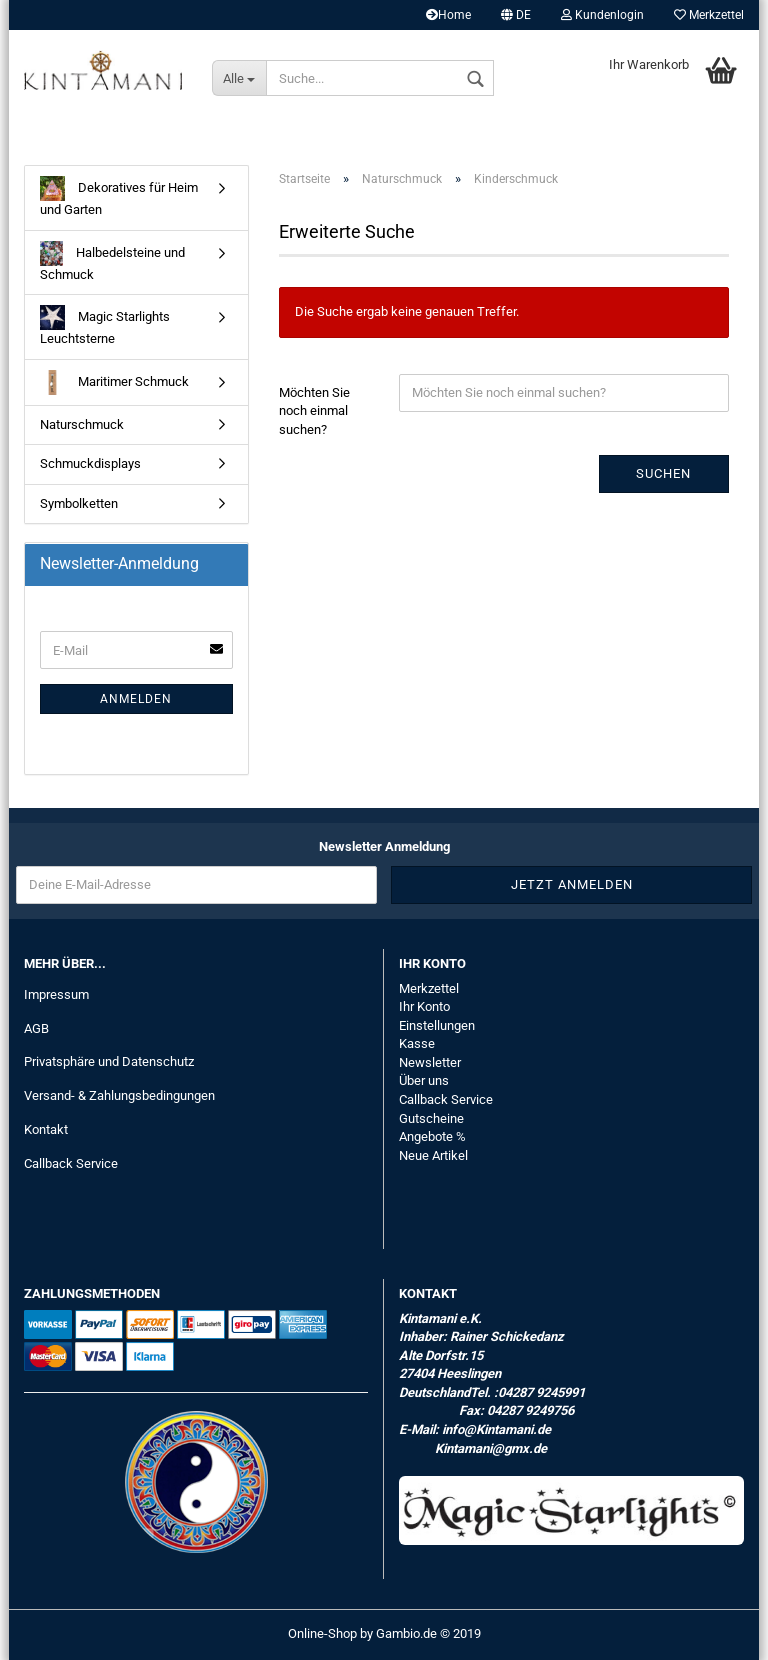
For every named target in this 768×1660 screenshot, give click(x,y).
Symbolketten (79, 503)
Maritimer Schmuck (114, 382)
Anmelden (136, 699)
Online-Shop (322, 1633)
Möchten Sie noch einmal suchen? (314, 411)
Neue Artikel (433, 1155)
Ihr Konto (424, 1006)
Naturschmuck (82, 424)
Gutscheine (431, 1118)
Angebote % (432, 1136)
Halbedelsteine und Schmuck (112, 261)
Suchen (663, 473)
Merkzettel (709, 15)
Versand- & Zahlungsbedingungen (119, 1095)
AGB (36, 1028)
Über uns (424, 1080)
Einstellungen (437, 1025)
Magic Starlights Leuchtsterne (105, 325)
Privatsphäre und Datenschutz (109, 1061)
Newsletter (430, 1062)
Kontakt (46, 1129)
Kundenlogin (602, 15)
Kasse (417, 1043)
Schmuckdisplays (90, 463)
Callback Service (71, 1163)
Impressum (56, 994)
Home (448, 15)
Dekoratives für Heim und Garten (119, 196)
